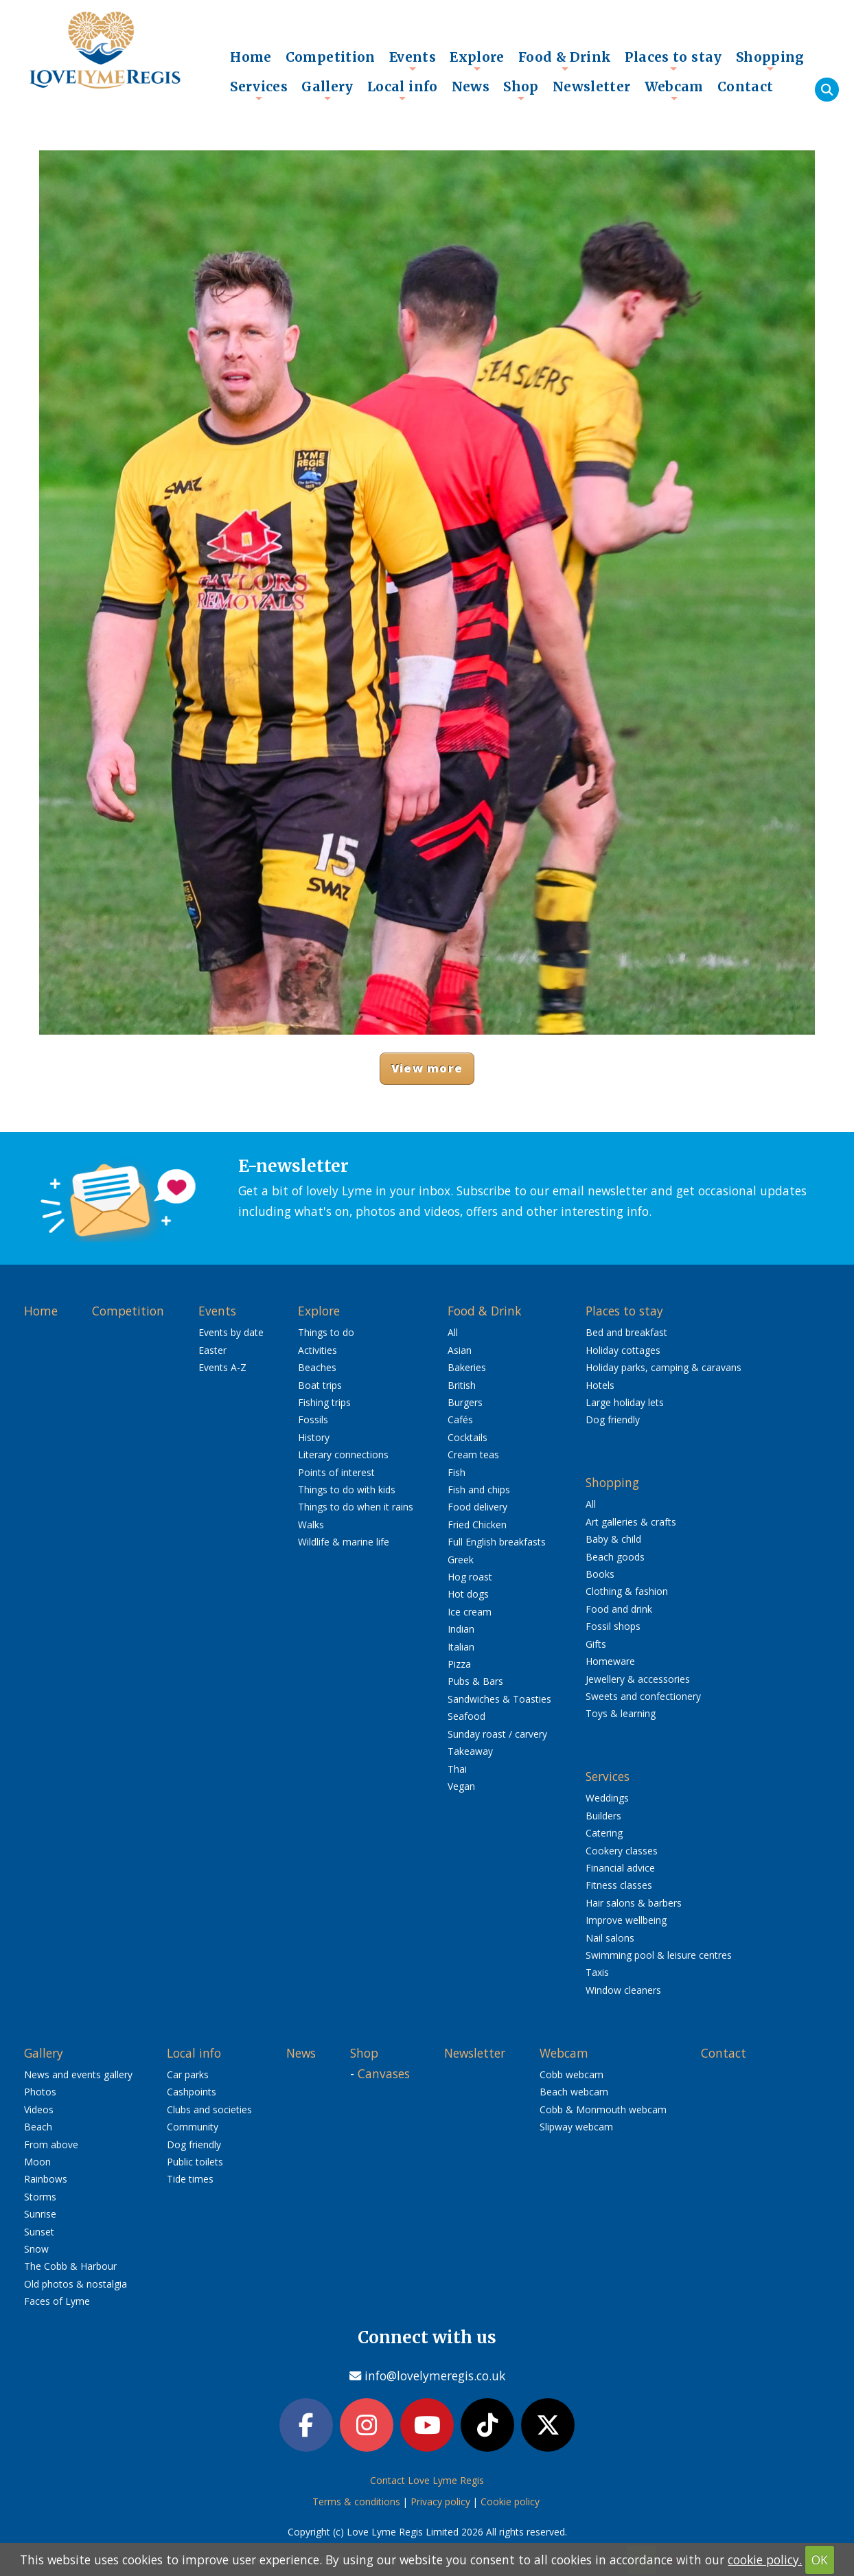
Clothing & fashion (627, 1591)
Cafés (460, 1419)
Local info (402, 90)
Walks (311, 1524)
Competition (331, 57)
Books (600, 1573)
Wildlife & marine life (343, 1541)
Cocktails (467, 1437)
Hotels (600, 1385)
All (453, 1332)
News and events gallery (78, 2074)
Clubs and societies (209, 2109)
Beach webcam (574, 2091)
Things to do (326, 1332)
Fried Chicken (477, 1524)
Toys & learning (621, 1713)
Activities (317, 1350)
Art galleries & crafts (631, 1521)
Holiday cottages (623, 1350)
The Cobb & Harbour (70, 2266)
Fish (456, 1472)
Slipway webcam (576, 2126)
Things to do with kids (346, 1489)
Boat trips (320, 1385)
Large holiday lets (625, 1402)
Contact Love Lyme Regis (427, 2480)
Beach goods (615, 1556)
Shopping (770, 60)
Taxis (597, 1972)
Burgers (465, 1402)
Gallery (327, 90)
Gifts (596, 1644)
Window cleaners (623, 1990)
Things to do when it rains (355, 1506)
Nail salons (610, 1937)
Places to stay (673, 60)
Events (412, 60)
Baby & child (613, 1538)
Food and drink (619, 1608)
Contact (745, 86)
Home (251, 57)
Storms (40, 2196)
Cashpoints (191, 2091)
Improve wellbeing (626, 1920)
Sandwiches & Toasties (499, 1698)
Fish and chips (479, 1489)
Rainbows (45, 2178)
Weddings (607, 1797)
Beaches (317, 1367)
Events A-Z (222, 1367)
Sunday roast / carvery (497, 1733)
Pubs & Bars (475, 1681)
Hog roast (470, 1576)
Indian (461, 1628)
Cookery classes (622, 1850)
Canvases (384, 2073)
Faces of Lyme (57, 2301)
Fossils (313, 1419)
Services (259, 90)
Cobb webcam (571, 2074)
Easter (212, 1350)
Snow (36, 2248)
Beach (38, 2126)
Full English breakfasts (497, 1541)
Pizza (459, 1663)
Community (192, 2126)
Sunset (39, 2231)
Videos (39, 2109)
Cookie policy (510, 2501)
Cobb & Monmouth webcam (603, 2109)
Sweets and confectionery (643, 1696)
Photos (40, 2091)
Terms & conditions (356, 2501)
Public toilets (195, 2161)
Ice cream (470, 1611)
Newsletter (592, 86)
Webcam (674, 90)
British (462, 1385)
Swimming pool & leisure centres (659, 1955)
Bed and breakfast (626, 1332)
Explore (477, 60)
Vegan (461, 1786)
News (471, 86)
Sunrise (40, 2213)
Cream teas (473, 1454)
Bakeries (467, 1367)
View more (427, 1068)
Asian (460, 1350)
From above (51, 2144)
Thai (457, 1768)
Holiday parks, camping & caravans (663, 1367)
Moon (37, 2161)
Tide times (190, 2178)
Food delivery (477, 1506)
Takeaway (470, 1751)
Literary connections (343, 1454)
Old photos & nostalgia (75, 2283)
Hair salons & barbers (634, 1902)
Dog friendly (613, 1419)
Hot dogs (468, 1593)
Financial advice (620, 1867)
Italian (461, 1646)
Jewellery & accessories (638, 1679)
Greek (461, 1559)
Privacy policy (440, 2501)
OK (819, 2559)
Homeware (610, 1661)
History (314, 1437)
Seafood (466, 1716)
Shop (521, 90)
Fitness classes (619, 1884)
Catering (604, 1832)
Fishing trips (324, 1402)
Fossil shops (613, 1626)
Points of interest (336, 1472)
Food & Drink (565, 60)
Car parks (188, 2074)
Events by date (231, 1332)
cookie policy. (765, 2559)
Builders (603, 1815)
